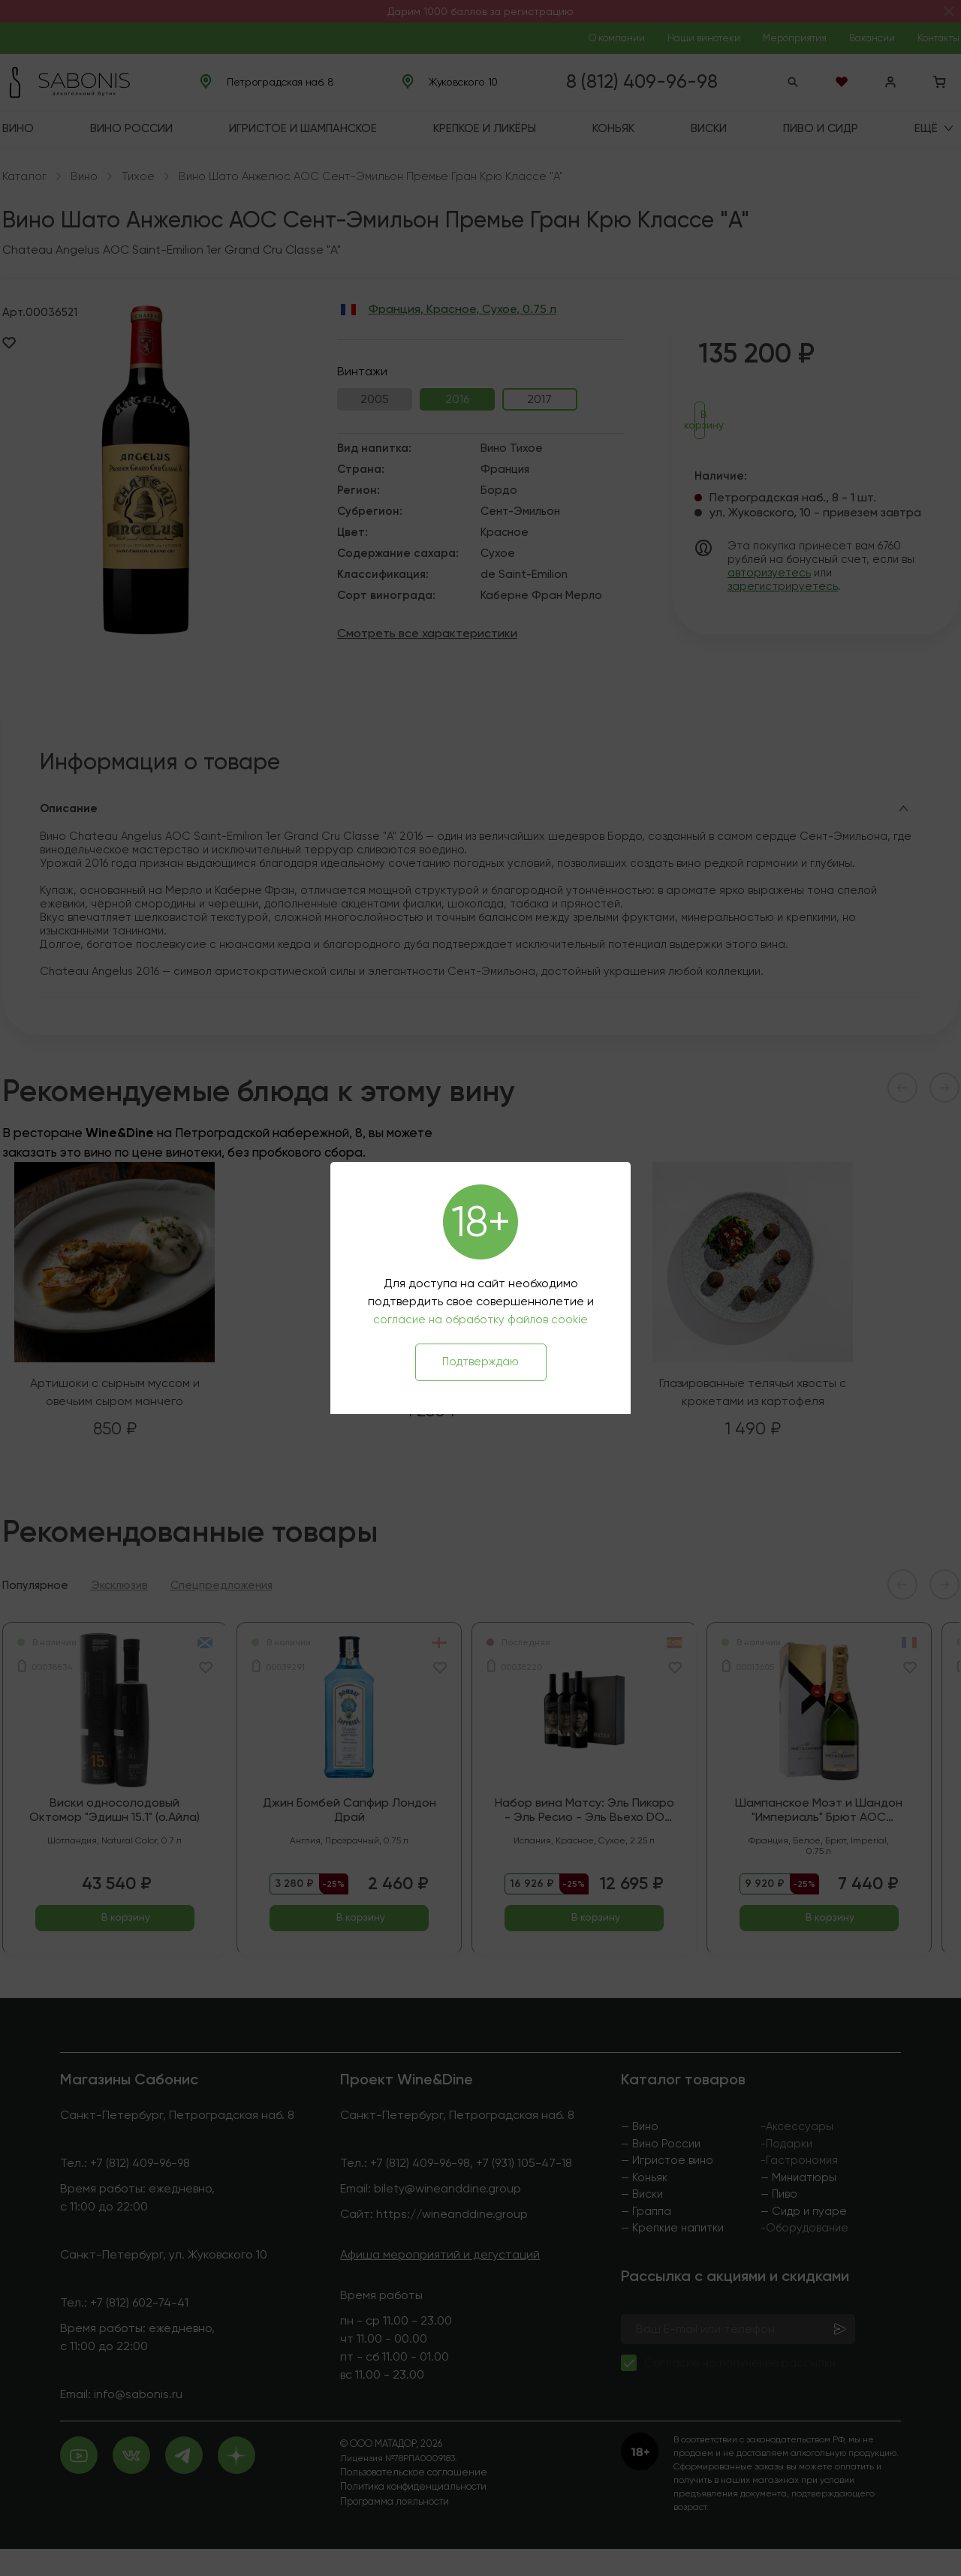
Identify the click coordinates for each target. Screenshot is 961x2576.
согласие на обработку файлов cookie (480, 1319)
